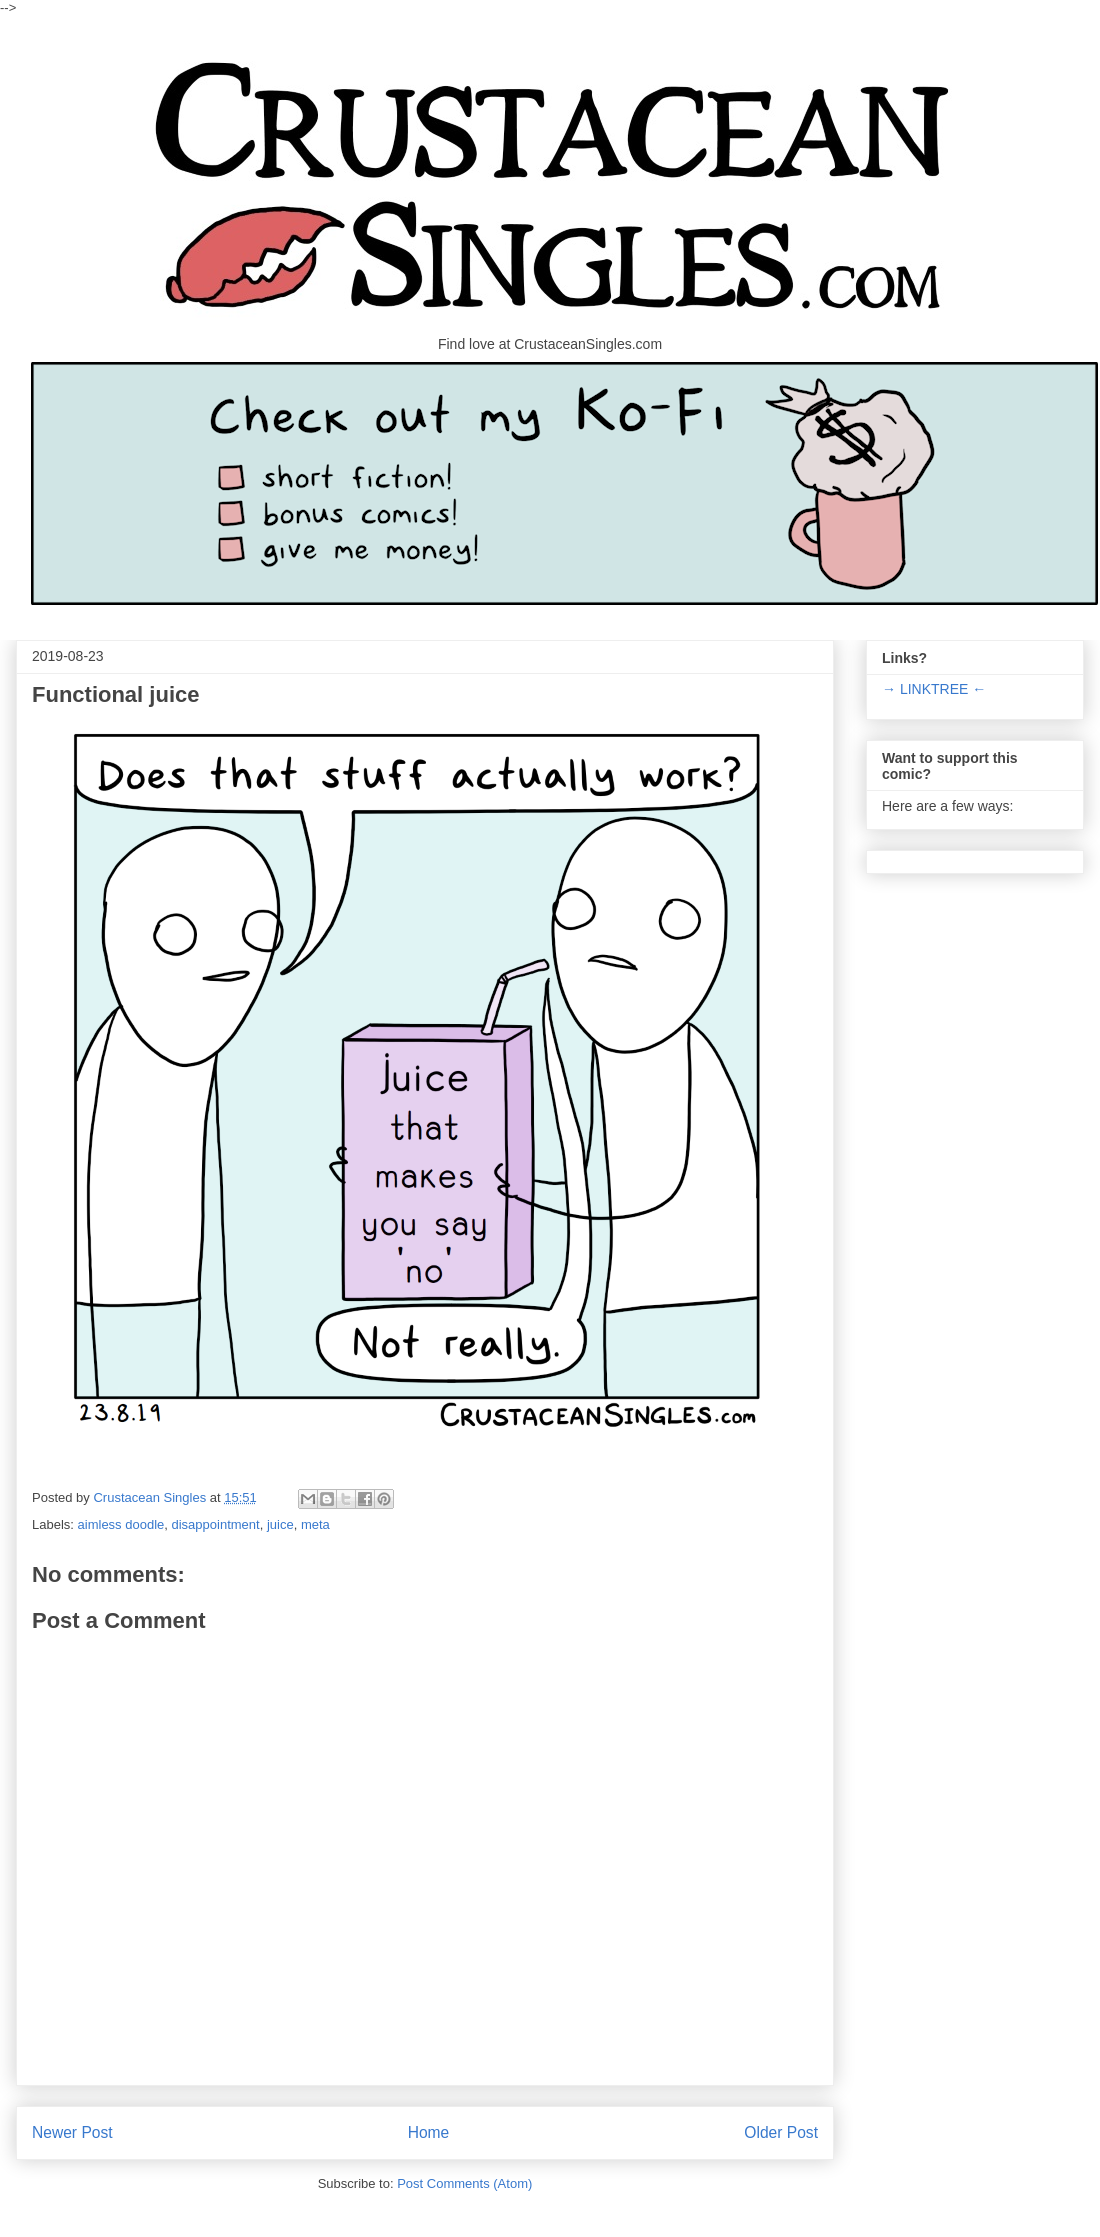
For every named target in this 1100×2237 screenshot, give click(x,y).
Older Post (781, 2132)
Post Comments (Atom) (464, 2183)
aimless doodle (121, 1524)
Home (429, 2132)
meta (315, 1524)
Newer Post (72, 2132)
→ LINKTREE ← (934, 689)
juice (280, 1524)
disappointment (216, 1524)
